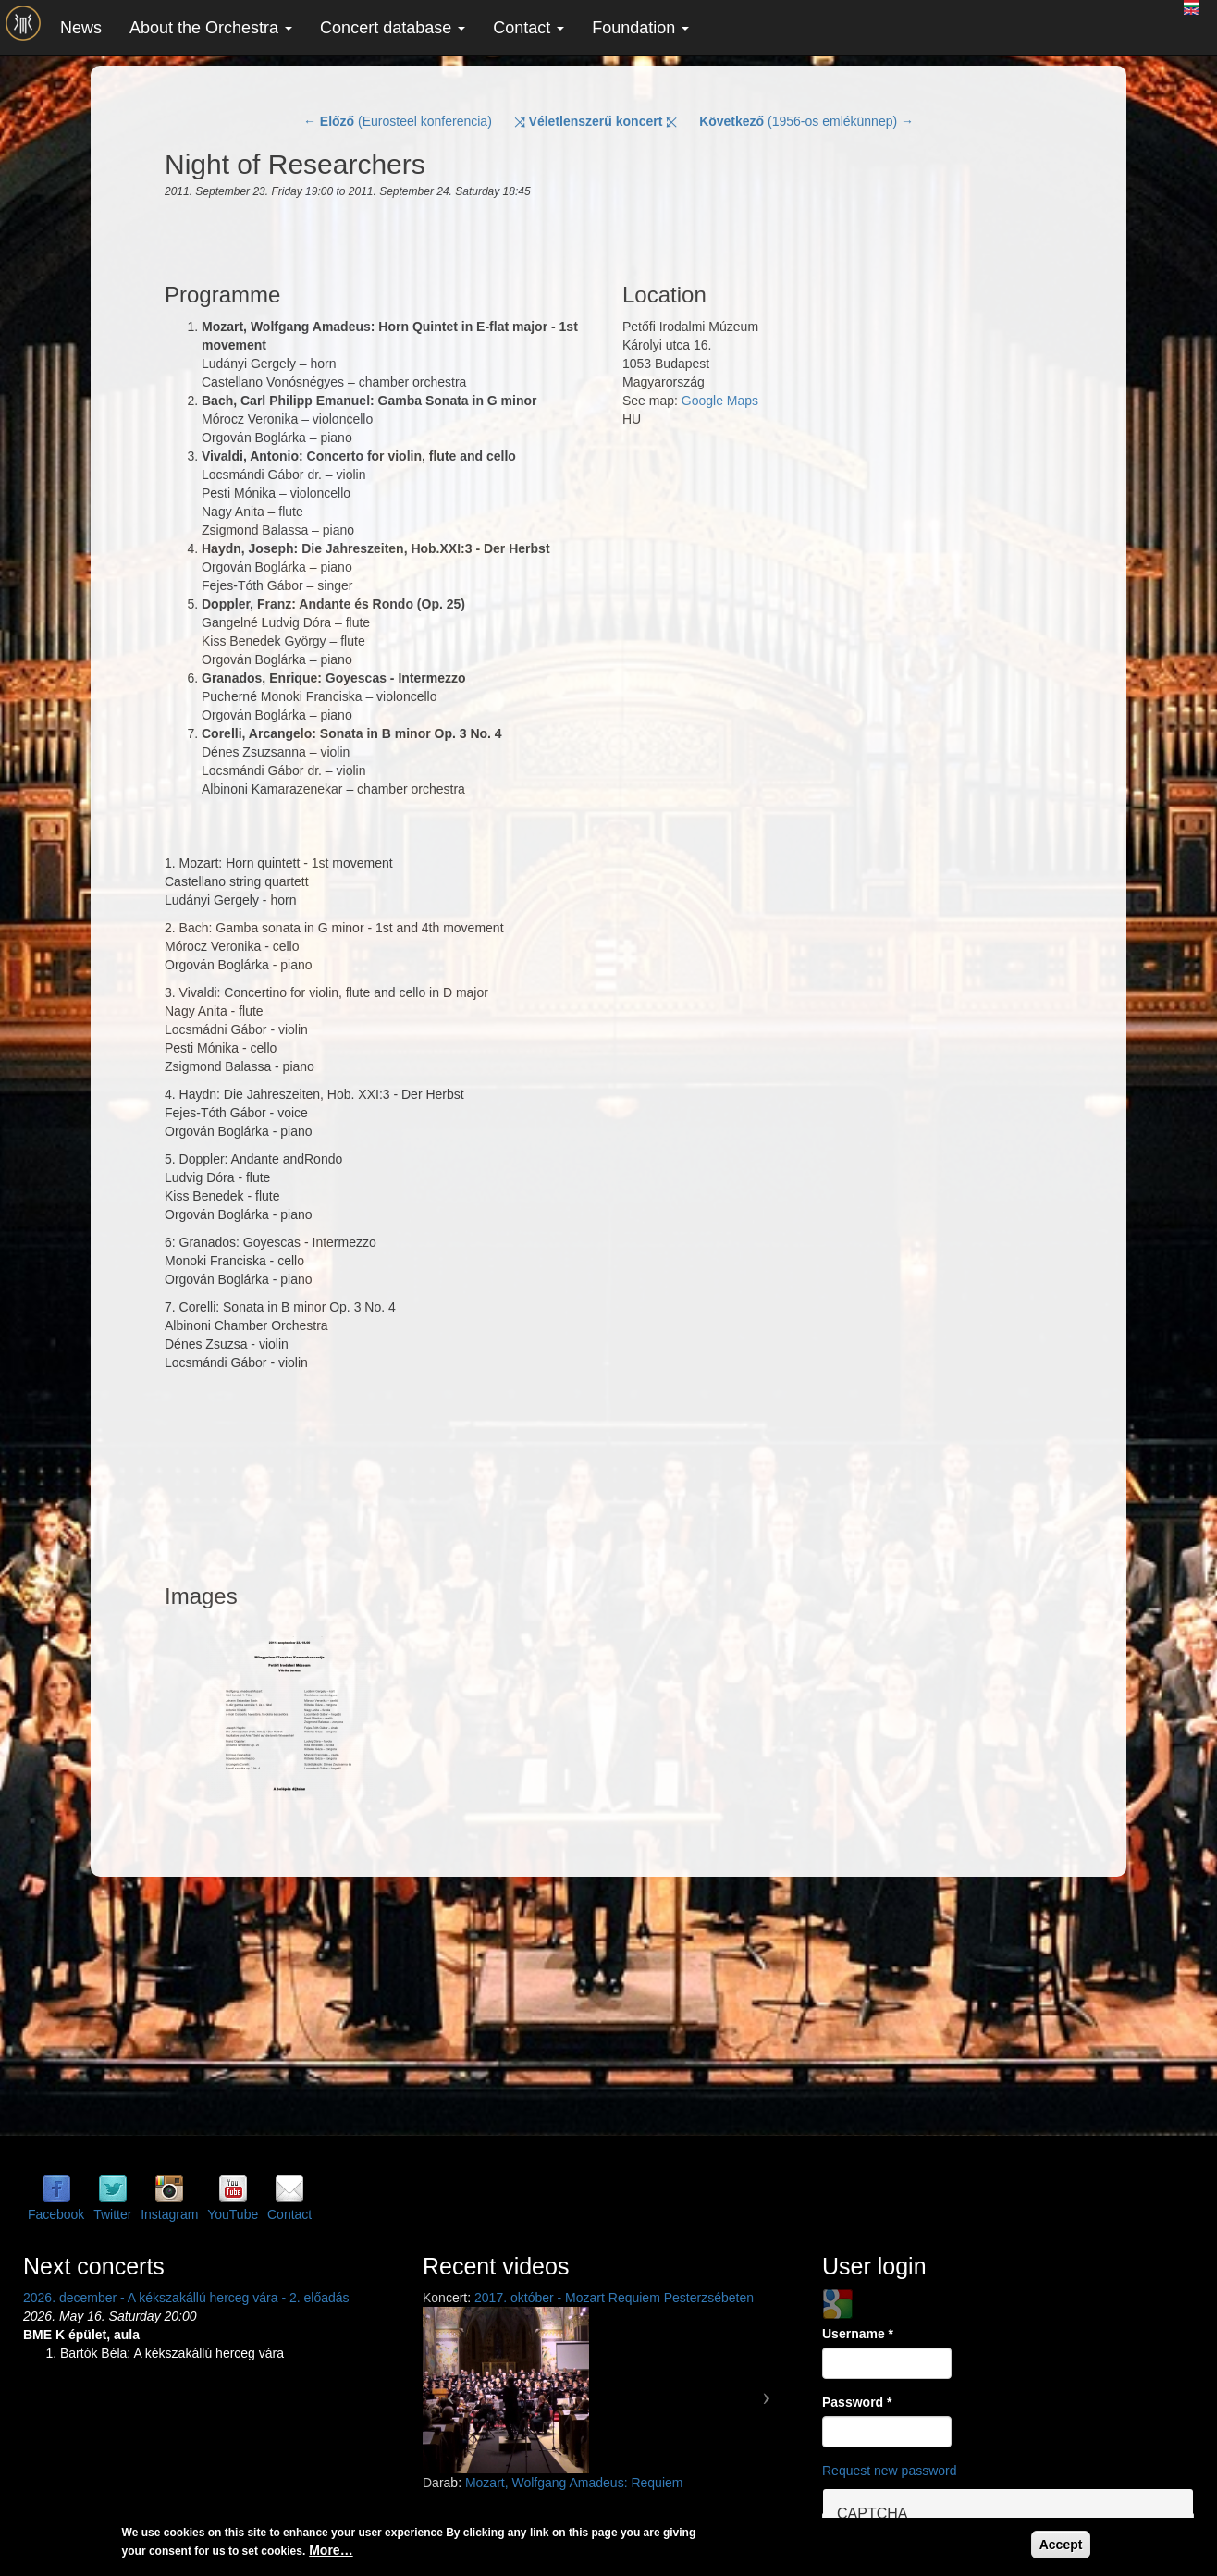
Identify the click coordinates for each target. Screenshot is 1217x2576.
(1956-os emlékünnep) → (806, 121)
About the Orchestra (210, 27)
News (81, 27)
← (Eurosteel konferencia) (397, 121)
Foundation (640, 27)
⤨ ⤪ (596, 121)
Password (856, 2402)
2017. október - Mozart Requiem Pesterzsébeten (614, 2297)
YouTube (232, 2214)
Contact (528, 27)
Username (857, 2333)
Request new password (889, 2470)
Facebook (56, 2214)
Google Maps (720, 400)
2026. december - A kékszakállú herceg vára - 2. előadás (186, 2297)
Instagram (169, 2214)
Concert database (392, 27)
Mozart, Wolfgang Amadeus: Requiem (574, 2482)
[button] (450, 2390)
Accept (1061, 2544)
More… (330, 2550)
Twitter (112, 2214)
